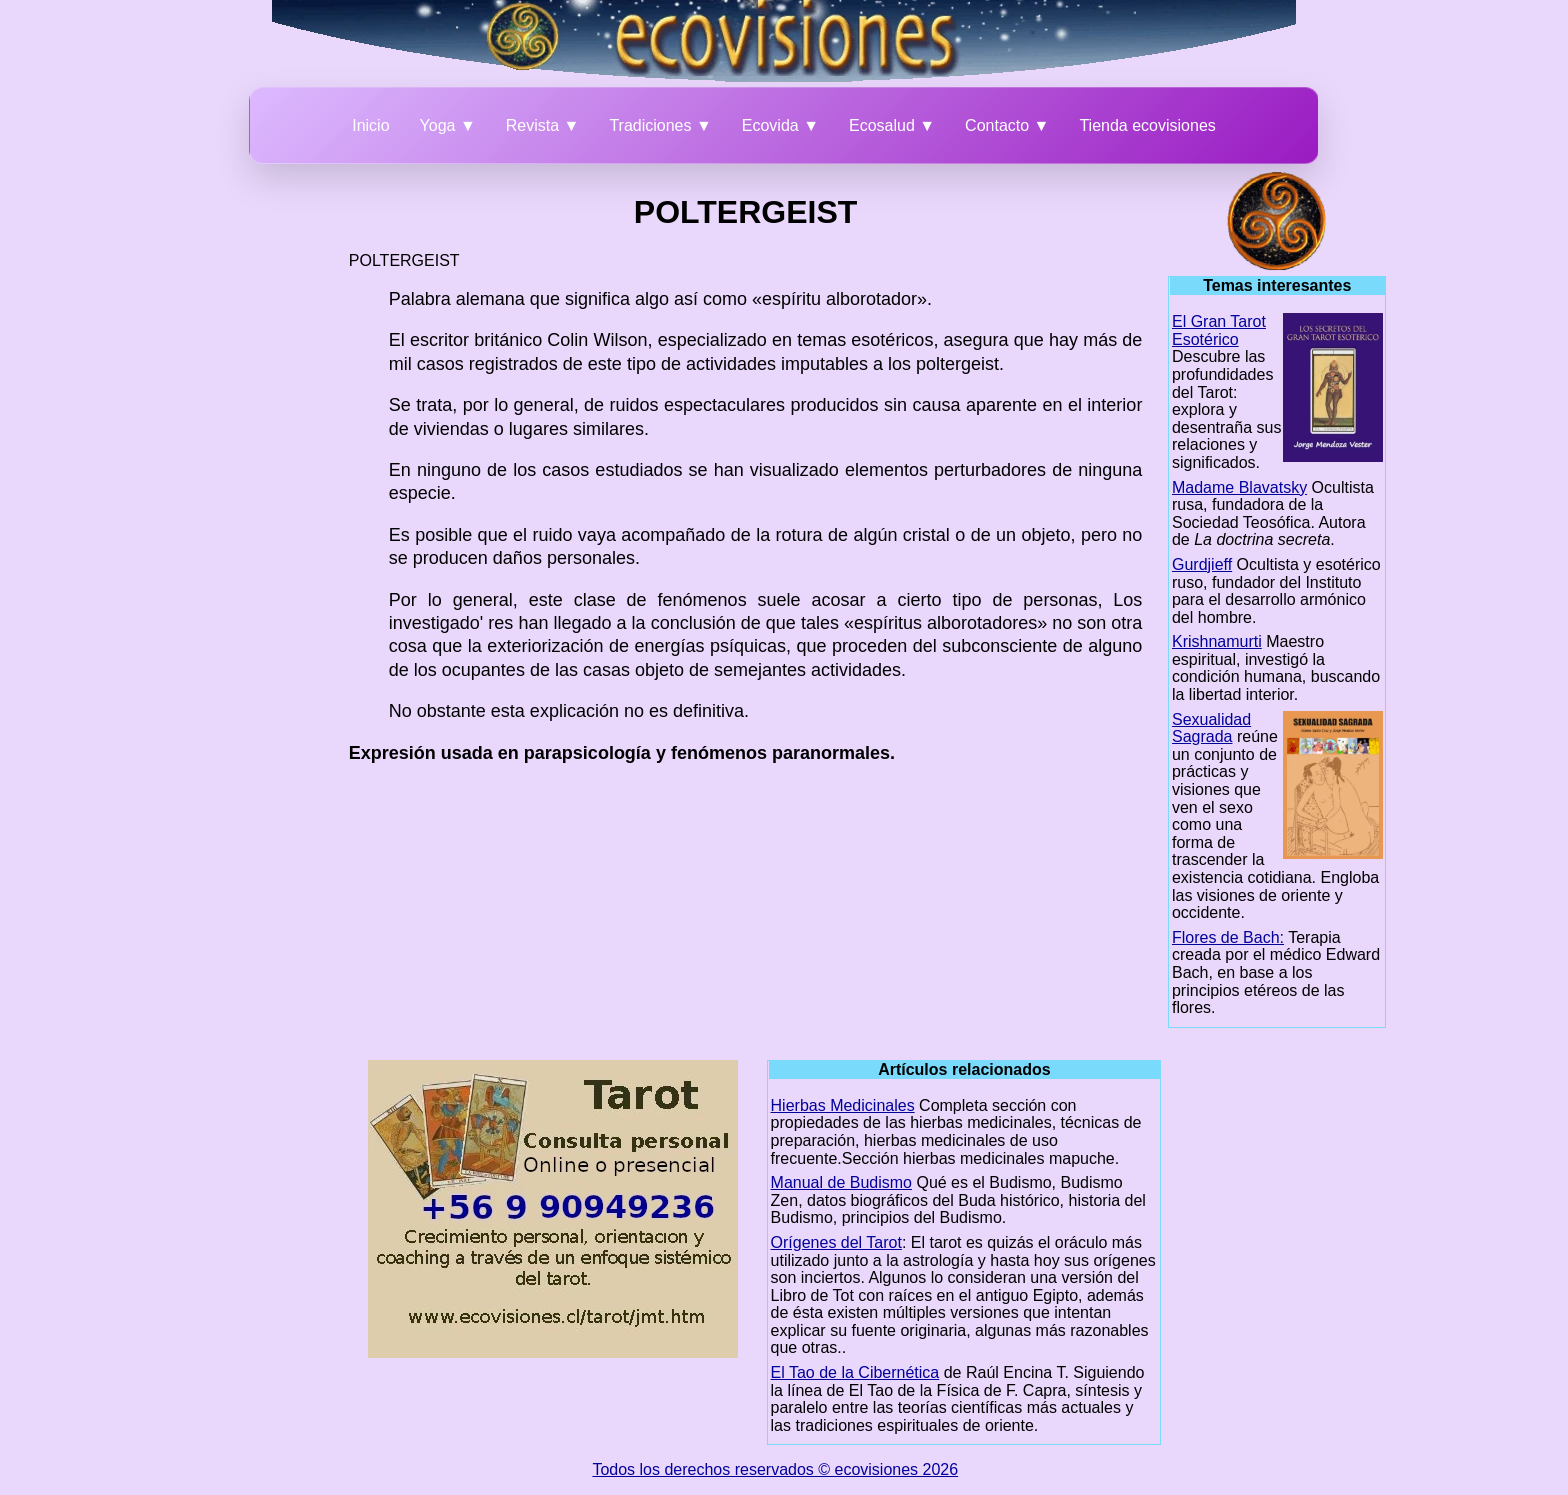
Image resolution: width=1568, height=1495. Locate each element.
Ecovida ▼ (780, 125)
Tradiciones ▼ (660, 125)
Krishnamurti (1217, 641)
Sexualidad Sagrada (1211, 728)
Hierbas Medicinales (843, 1105)
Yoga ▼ (448, 125)
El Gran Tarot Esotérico (1219, 330)
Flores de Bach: (1228, 937)
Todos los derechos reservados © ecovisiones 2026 (775, 1469)
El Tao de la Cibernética (855, 1372)
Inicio (370, 125)
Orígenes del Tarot (836, 1242)
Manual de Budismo (841, 1182)
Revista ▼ (543, 125)
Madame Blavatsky (1239, 487)
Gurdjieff (1202, 564)
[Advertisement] (240, 472)
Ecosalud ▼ (892, 125)
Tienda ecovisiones (1147, 125)
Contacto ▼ (1007, 125)
